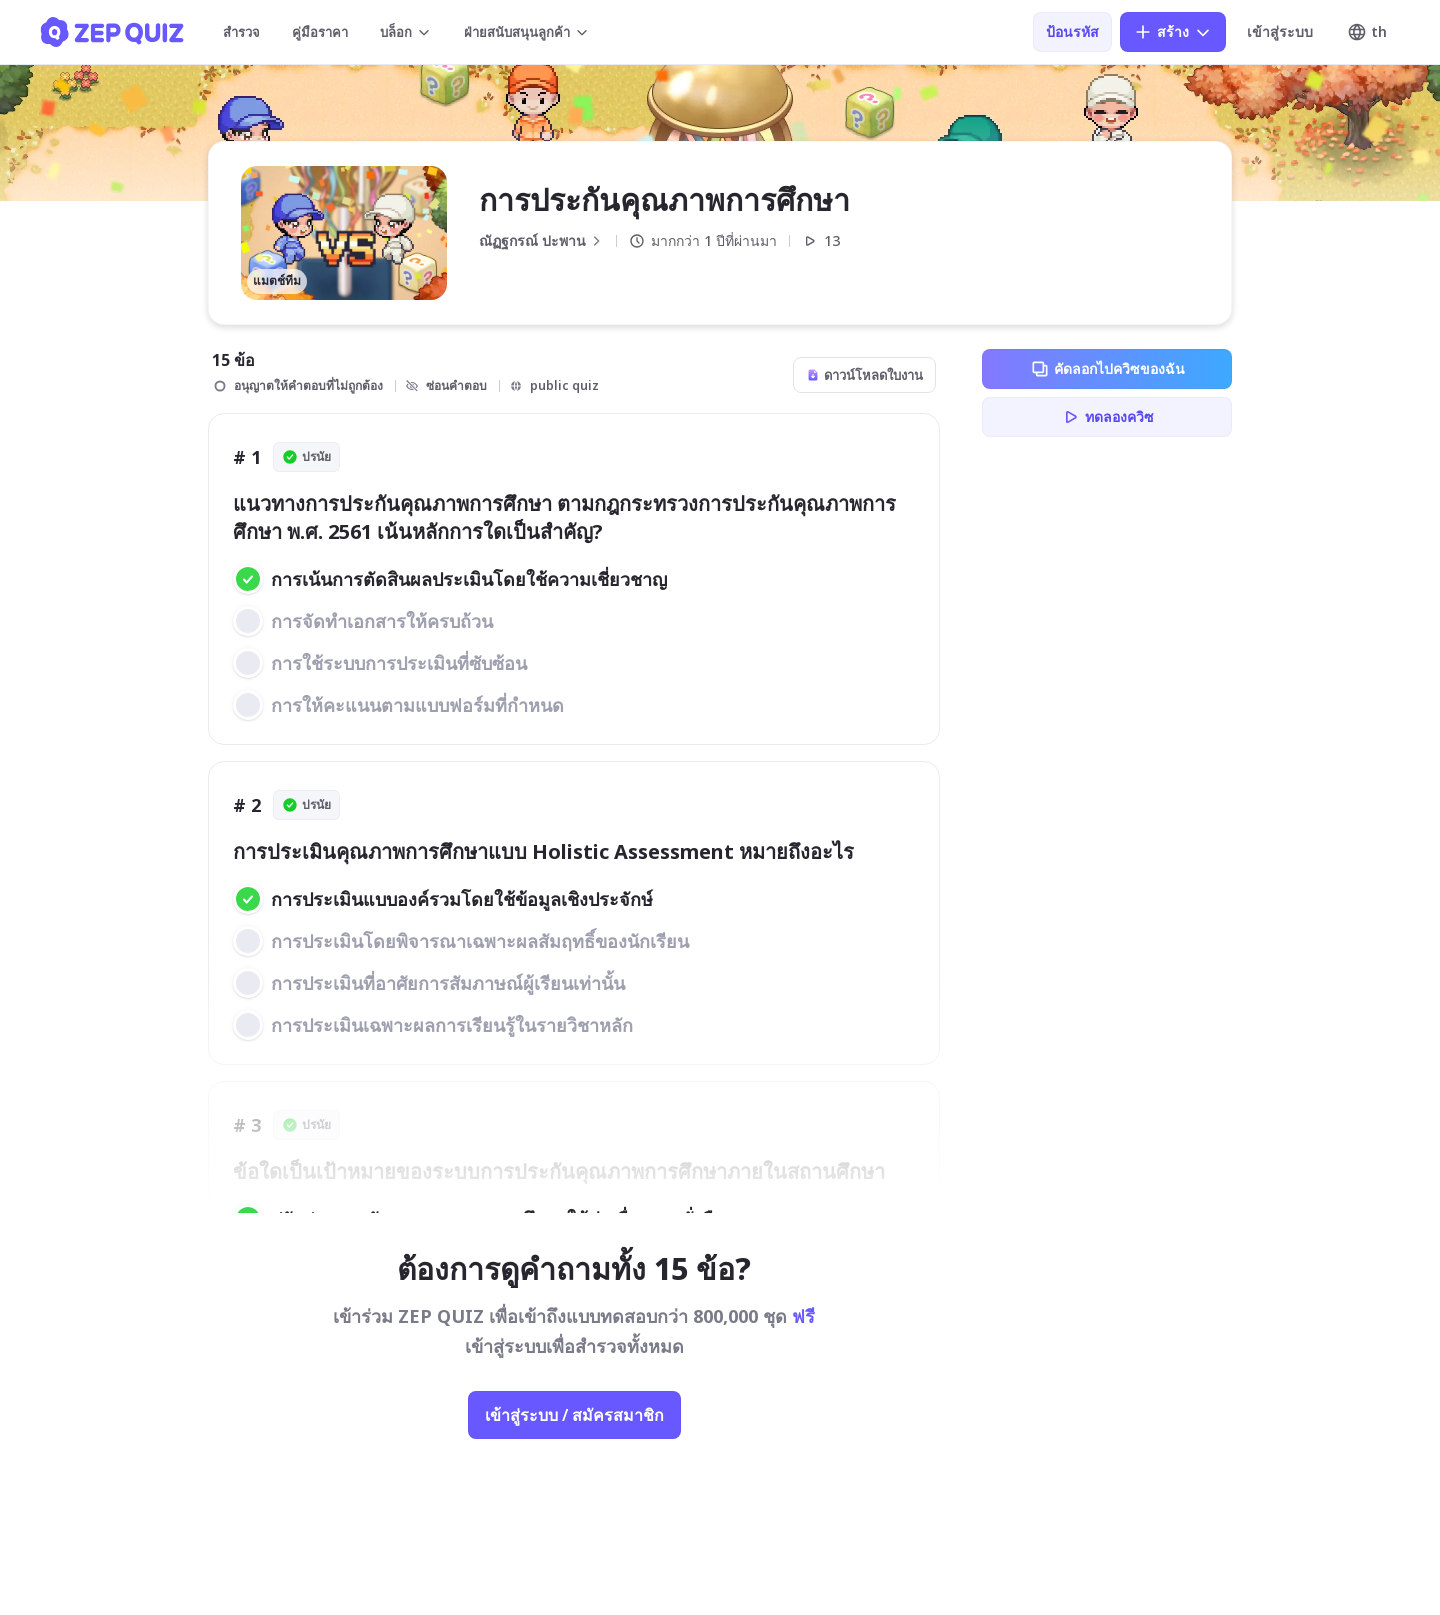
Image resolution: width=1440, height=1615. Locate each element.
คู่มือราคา (320, 32)
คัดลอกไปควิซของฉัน (1107, 369)
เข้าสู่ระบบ (1280, 31)
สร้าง (1173, 32)
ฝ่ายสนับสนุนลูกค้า (527, 32)
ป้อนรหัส (1072, 31)
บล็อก (406, 32)
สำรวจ (241, 32)
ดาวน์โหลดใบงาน (864, 375)
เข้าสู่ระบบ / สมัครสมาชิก (574, 1415)
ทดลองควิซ (1107, 417)
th (1367, 32)
